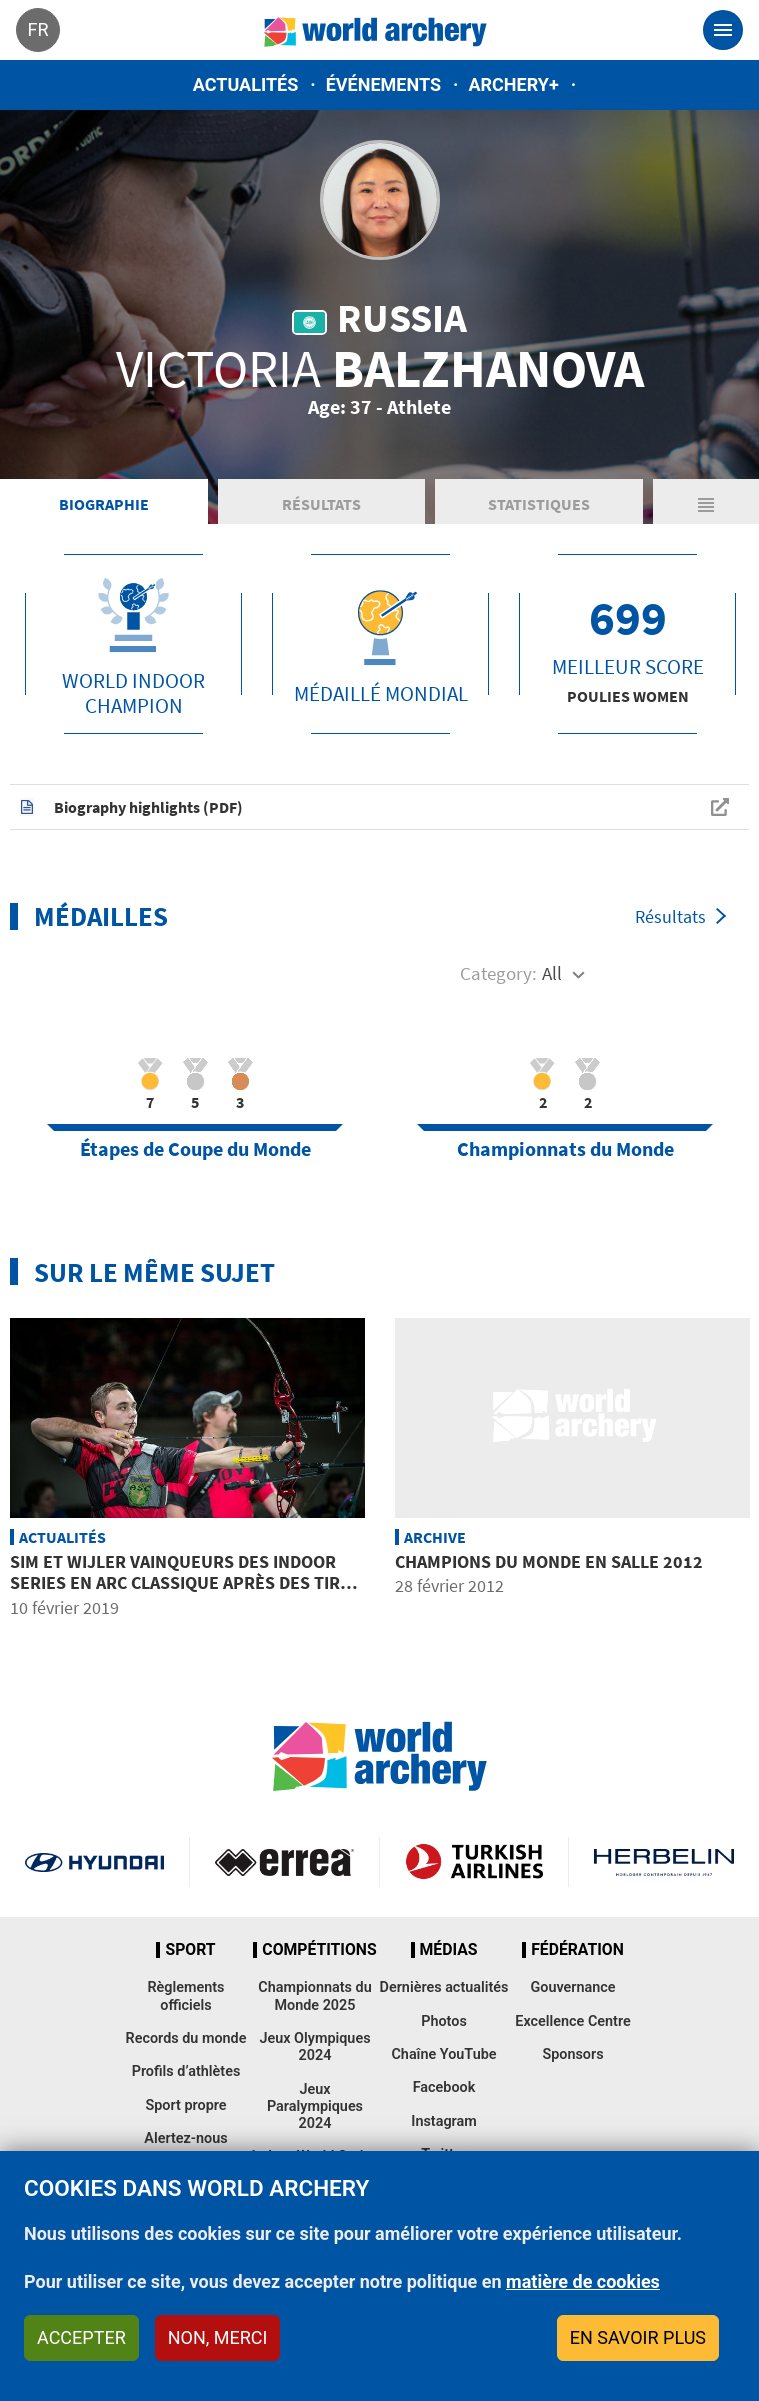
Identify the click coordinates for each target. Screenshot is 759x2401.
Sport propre (185, 2105)
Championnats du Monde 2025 (314, 1996)
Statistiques (539, 504)
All (552, 973)
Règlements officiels (185, 1996)
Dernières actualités (444, 1987)
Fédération (577, 1950)
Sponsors (572, 2054)
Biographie (104, 504)
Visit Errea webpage (284, 1862)
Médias (449, 1950)
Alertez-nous (185, 2138)
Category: (498, 973)
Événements (383, 84)
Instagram (444, 2121)
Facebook (444, 2087)
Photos (444, 2021)
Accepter (81, 2337)
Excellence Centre (572, 2021)
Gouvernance (572, 1987)
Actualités (246, 84)
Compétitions (319, 1950)
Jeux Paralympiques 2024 (315, 2107)
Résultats (321, 504)
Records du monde (186, 2038)
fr (37, 29)
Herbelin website (664, 1862)
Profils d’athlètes (186, 2071)
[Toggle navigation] (723, 30)
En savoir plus (638, 2337)
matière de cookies (583, 2281)
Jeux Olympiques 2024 (314, 2047)
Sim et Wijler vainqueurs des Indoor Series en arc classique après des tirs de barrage (180, 1583)
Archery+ (513, 84)
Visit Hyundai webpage (94, 1862)
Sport (190, 1950)
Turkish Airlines (474, 1862)
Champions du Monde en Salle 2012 (549, 1561)
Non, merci (218, 2337)
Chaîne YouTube (443, 2054)
